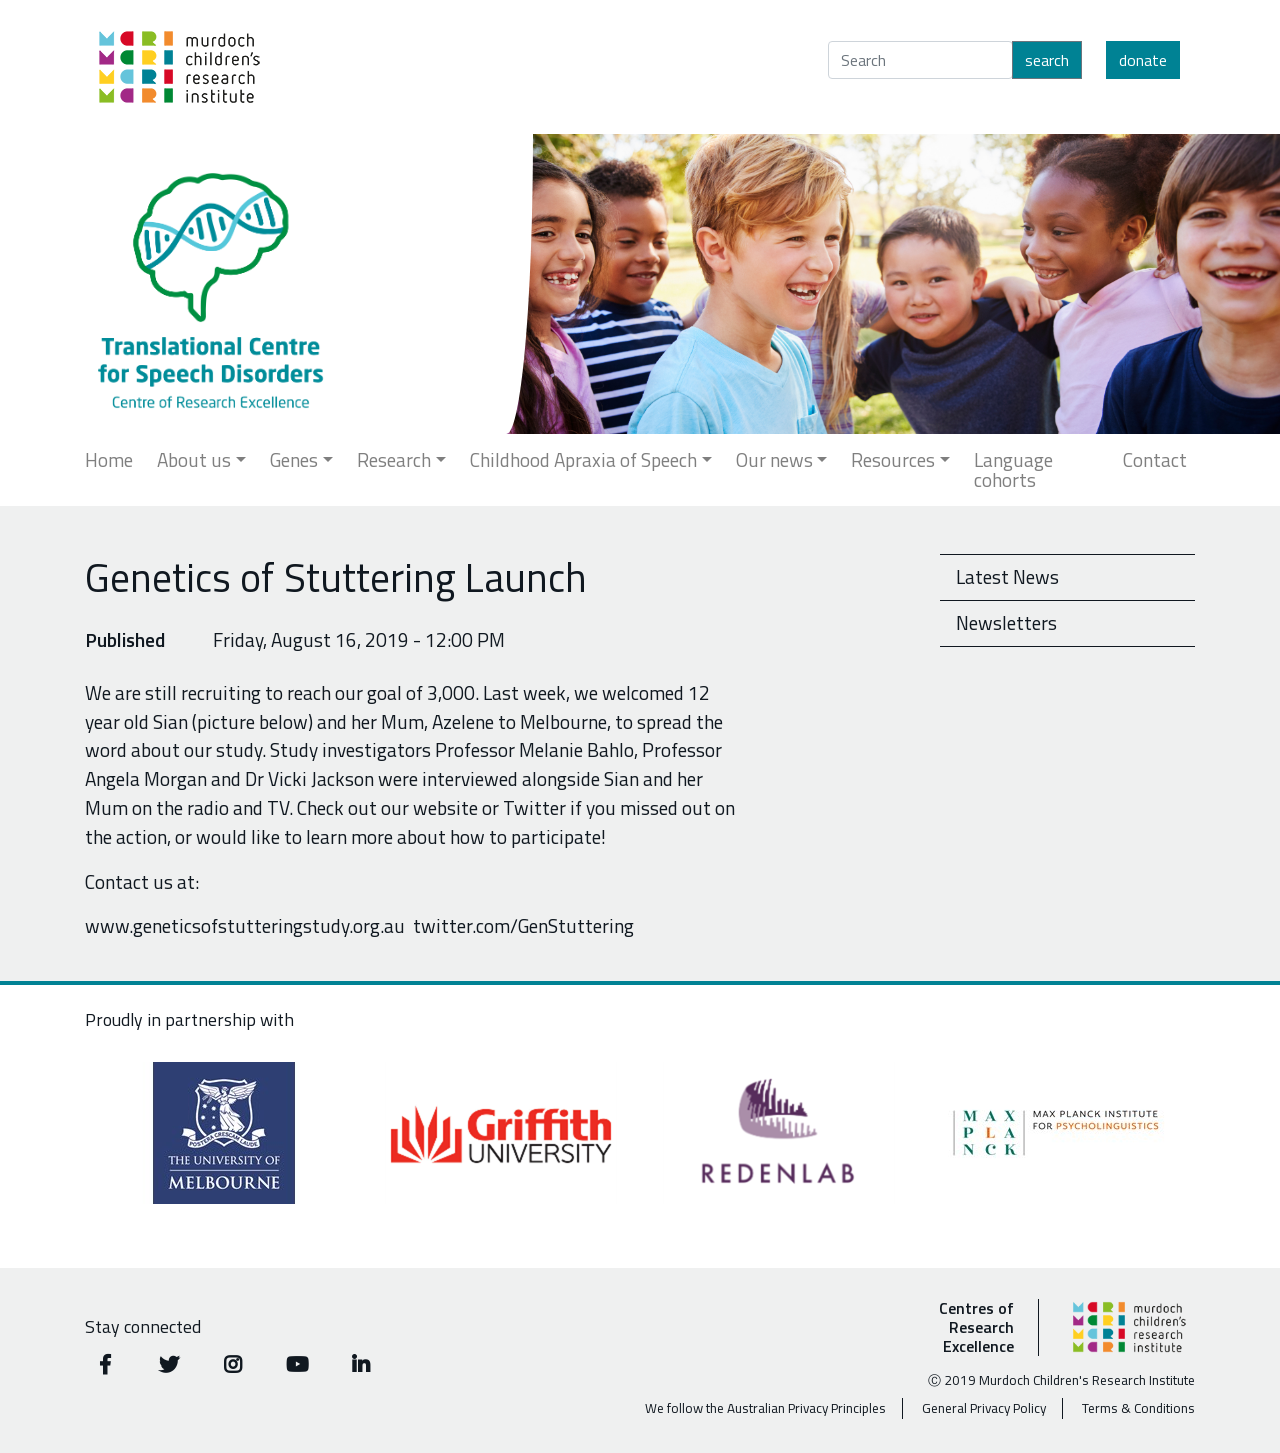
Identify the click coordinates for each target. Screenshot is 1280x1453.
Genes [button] (294, 459)
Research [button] (394, 459)
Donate (1143, 60)
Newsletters (1006, 622)
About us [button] (194, 459)
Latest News (1007, 576)
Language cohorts (1013, 469)
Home (109, 459)
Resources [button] (893, 459)
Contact (1155, 459)
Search (1047, 60)
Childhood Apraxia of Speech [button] (583, 459)
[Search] (920, 60)
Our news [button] (774, 459)
